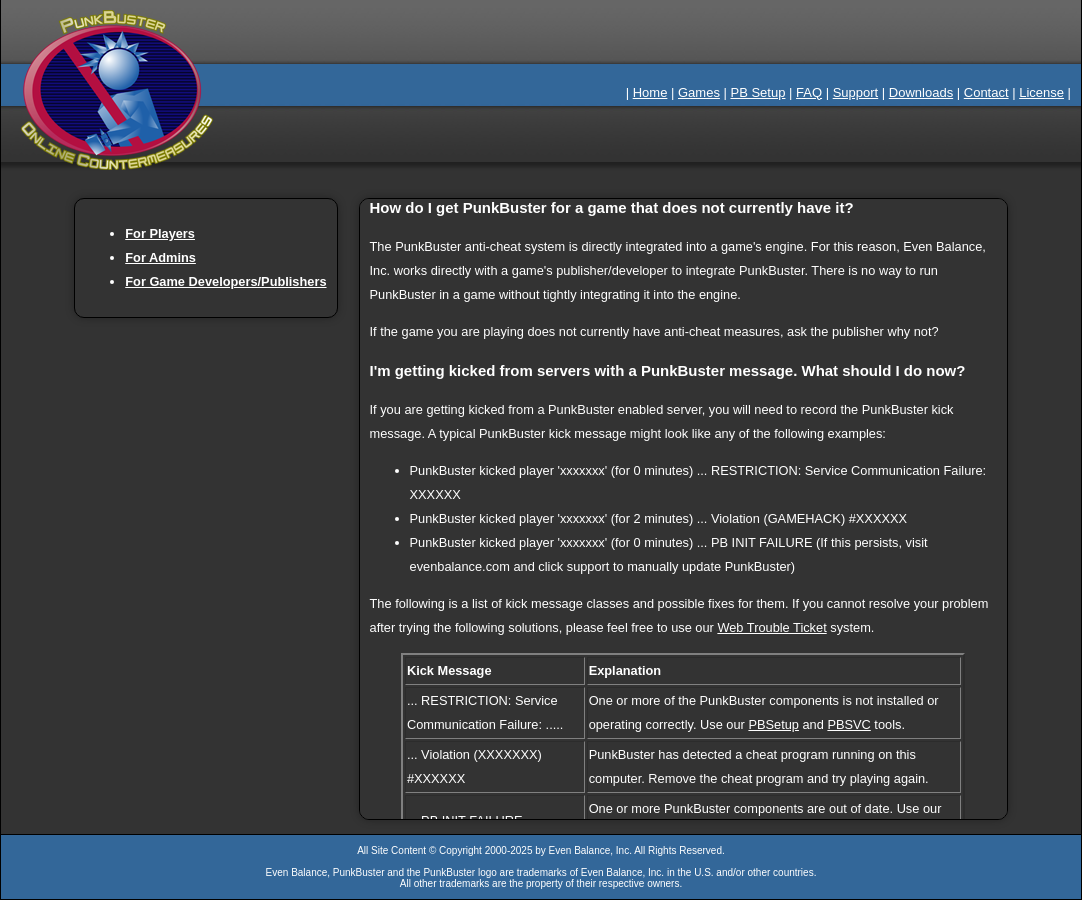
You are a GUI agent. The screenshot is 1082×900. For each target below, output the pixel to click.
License (1041, 92)
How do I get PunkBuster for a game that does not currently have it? (612, 207)
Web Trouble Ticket (771, 627)
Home (650, 92)
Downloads (921, 92)
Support (856, 92)
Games (699, 92)
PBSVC (848, 724)
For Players (160, 233)
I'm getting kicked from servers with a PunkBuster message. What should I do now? (668, 370)
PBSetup (773, 724)
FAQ (809, 92)
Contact (986, 92)
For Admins (160, 257)
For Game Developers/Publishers (225, 281)
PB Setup (758, 92)
